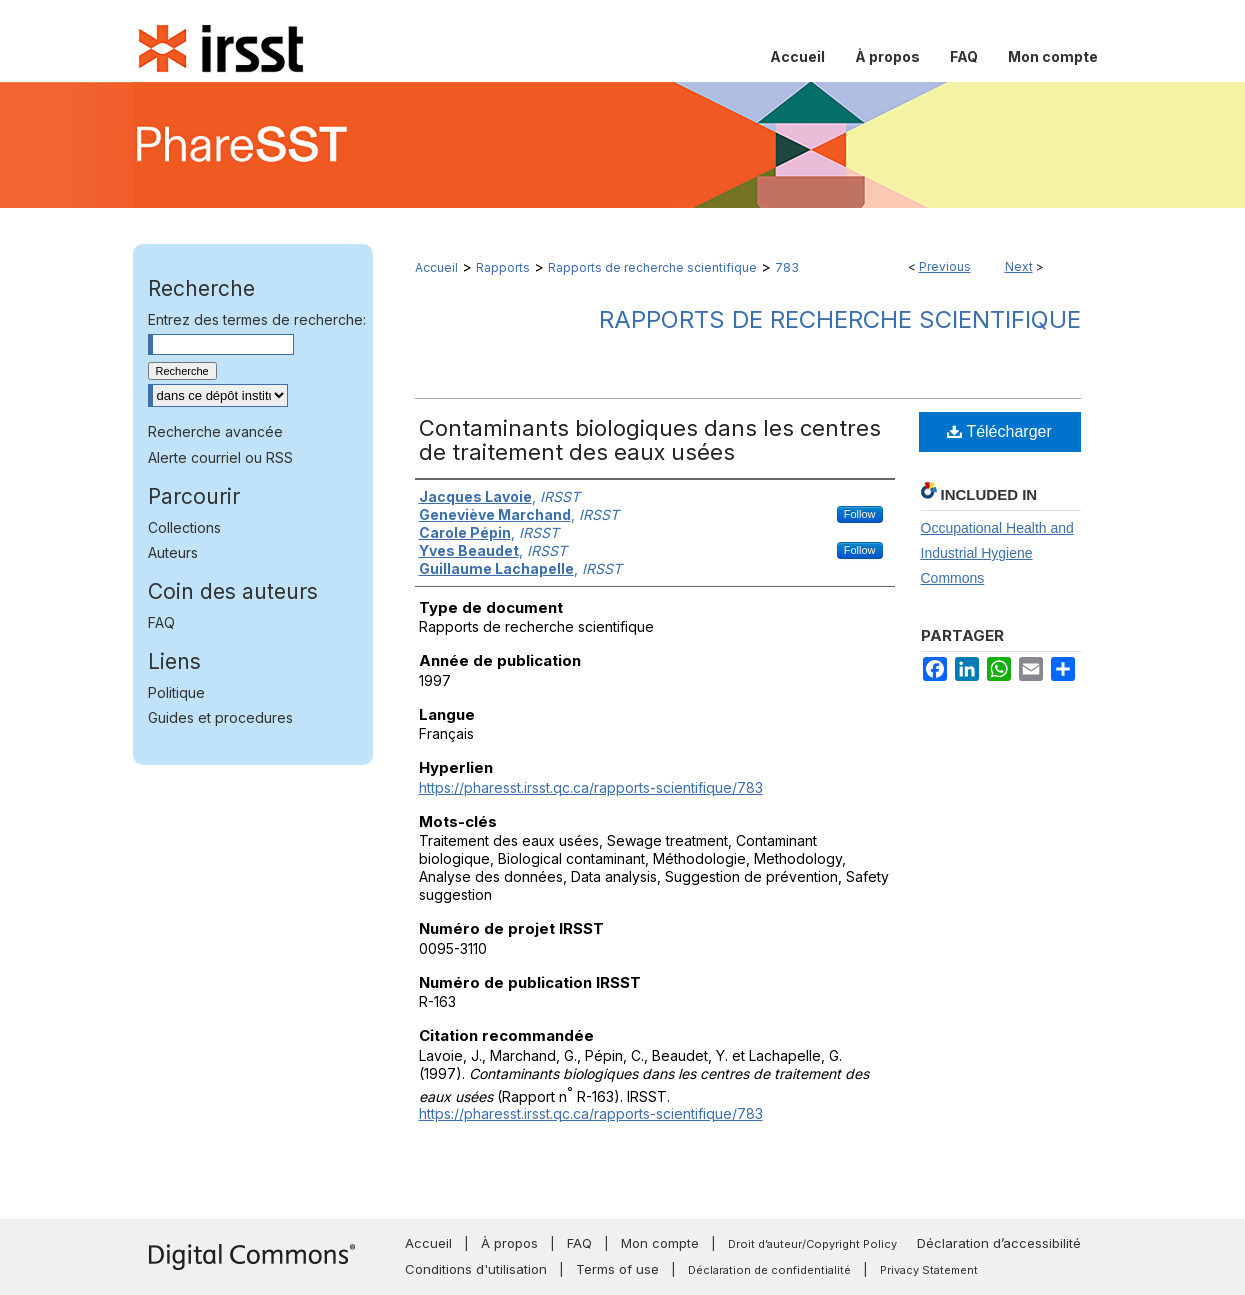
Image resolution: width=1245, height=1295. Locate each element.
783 (787, 267)
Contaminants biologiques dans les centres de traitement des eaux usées (650, 440)
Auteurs (173, 552)
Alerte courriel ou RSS (220, 457)
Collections (184, 527)
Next (1019, 266)
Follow (860, 514)
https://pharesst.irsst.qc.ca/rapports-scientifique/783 (591, 787)
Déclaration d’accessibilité (999, 1243)
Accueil (436, 267)
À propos (509, 1243)
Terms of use (617, 1269)
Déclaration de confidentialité (769, 1270)
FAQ (161, 622)
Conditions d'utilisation (476, 1269)
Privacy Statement (929, 1270)
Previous (945, 266)
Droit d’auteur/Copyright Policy (812, 1244)
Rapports (503, 267)
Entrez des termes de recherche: (257, 319)
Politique (176, 692)
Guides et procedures (220, 717)
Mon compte (660, 1243)
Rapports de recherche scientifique (652, 267)
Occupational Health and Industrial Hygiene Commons (997, 553)
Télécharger (999, 431)
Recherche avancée (215, 431)
